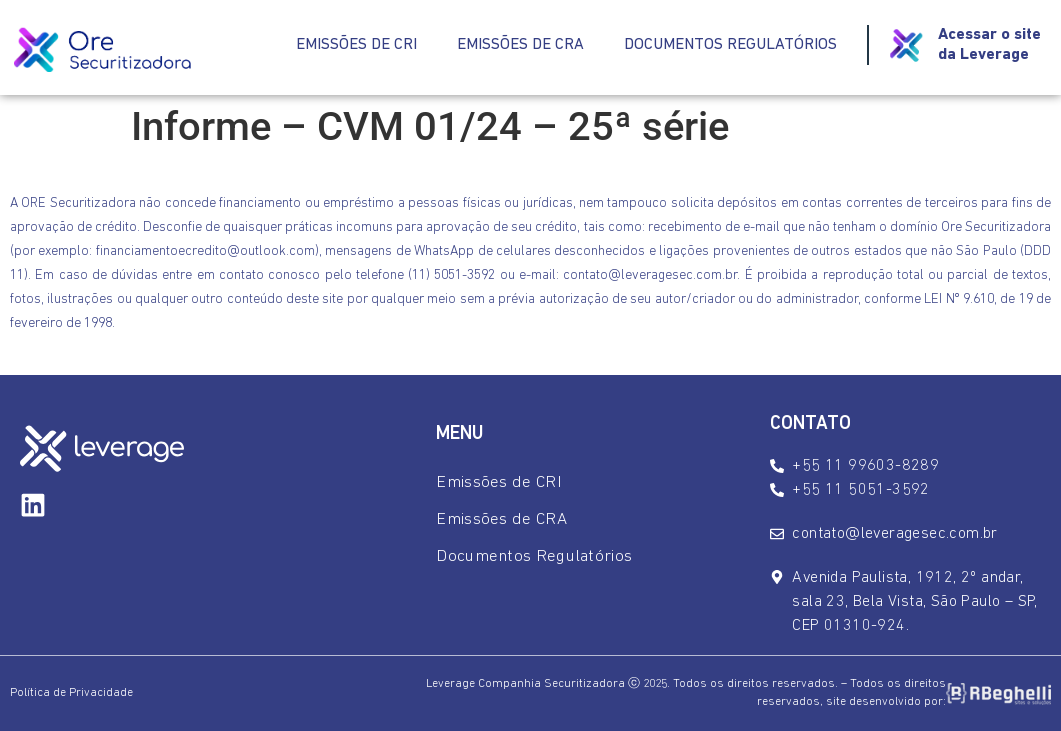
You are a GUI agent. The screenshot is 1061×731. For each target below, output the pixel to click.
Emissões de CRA (520, 45)
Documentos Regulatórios (730, 45)
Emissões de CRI (356, 45)
